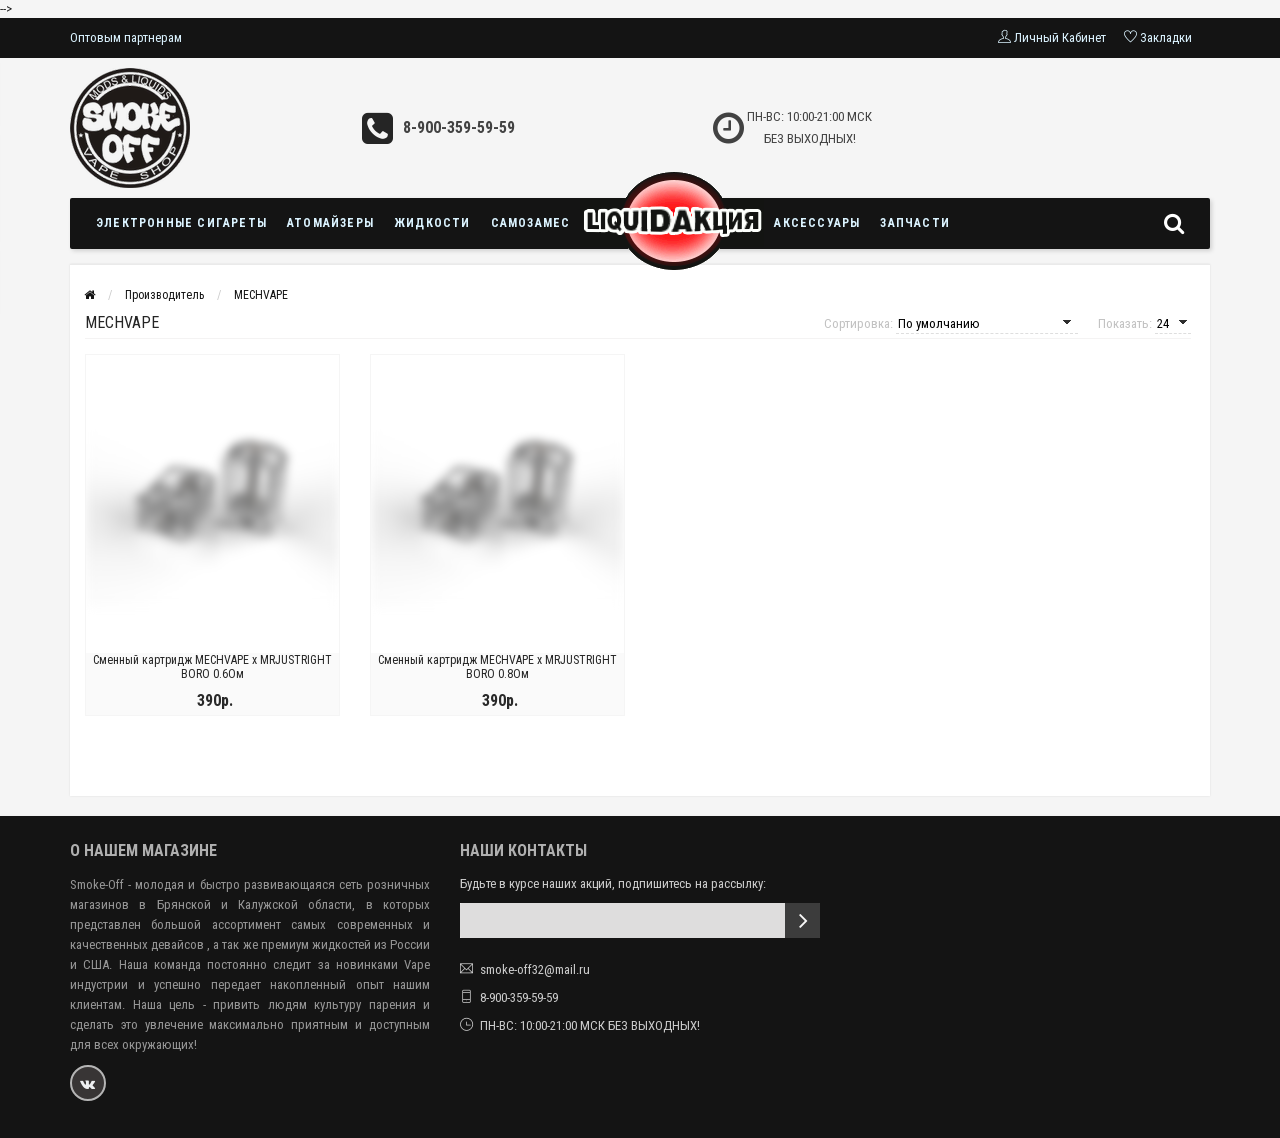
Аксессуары (817, 223)
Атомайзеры (330, 223)
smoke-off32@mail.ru (535, 969)
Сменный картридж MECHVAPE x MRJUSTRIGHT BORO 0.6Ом (212, 668)
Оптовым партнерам (126, 37)
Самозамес (531, 223)
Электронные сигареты (181, 223)
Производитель (164, 295)
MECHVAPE (261, 295)
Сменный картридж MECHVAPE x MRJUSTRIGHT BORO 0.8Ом (497, 668)
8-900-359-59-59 (459, 127)
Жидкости (432, 223)
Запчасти (915, 223)
